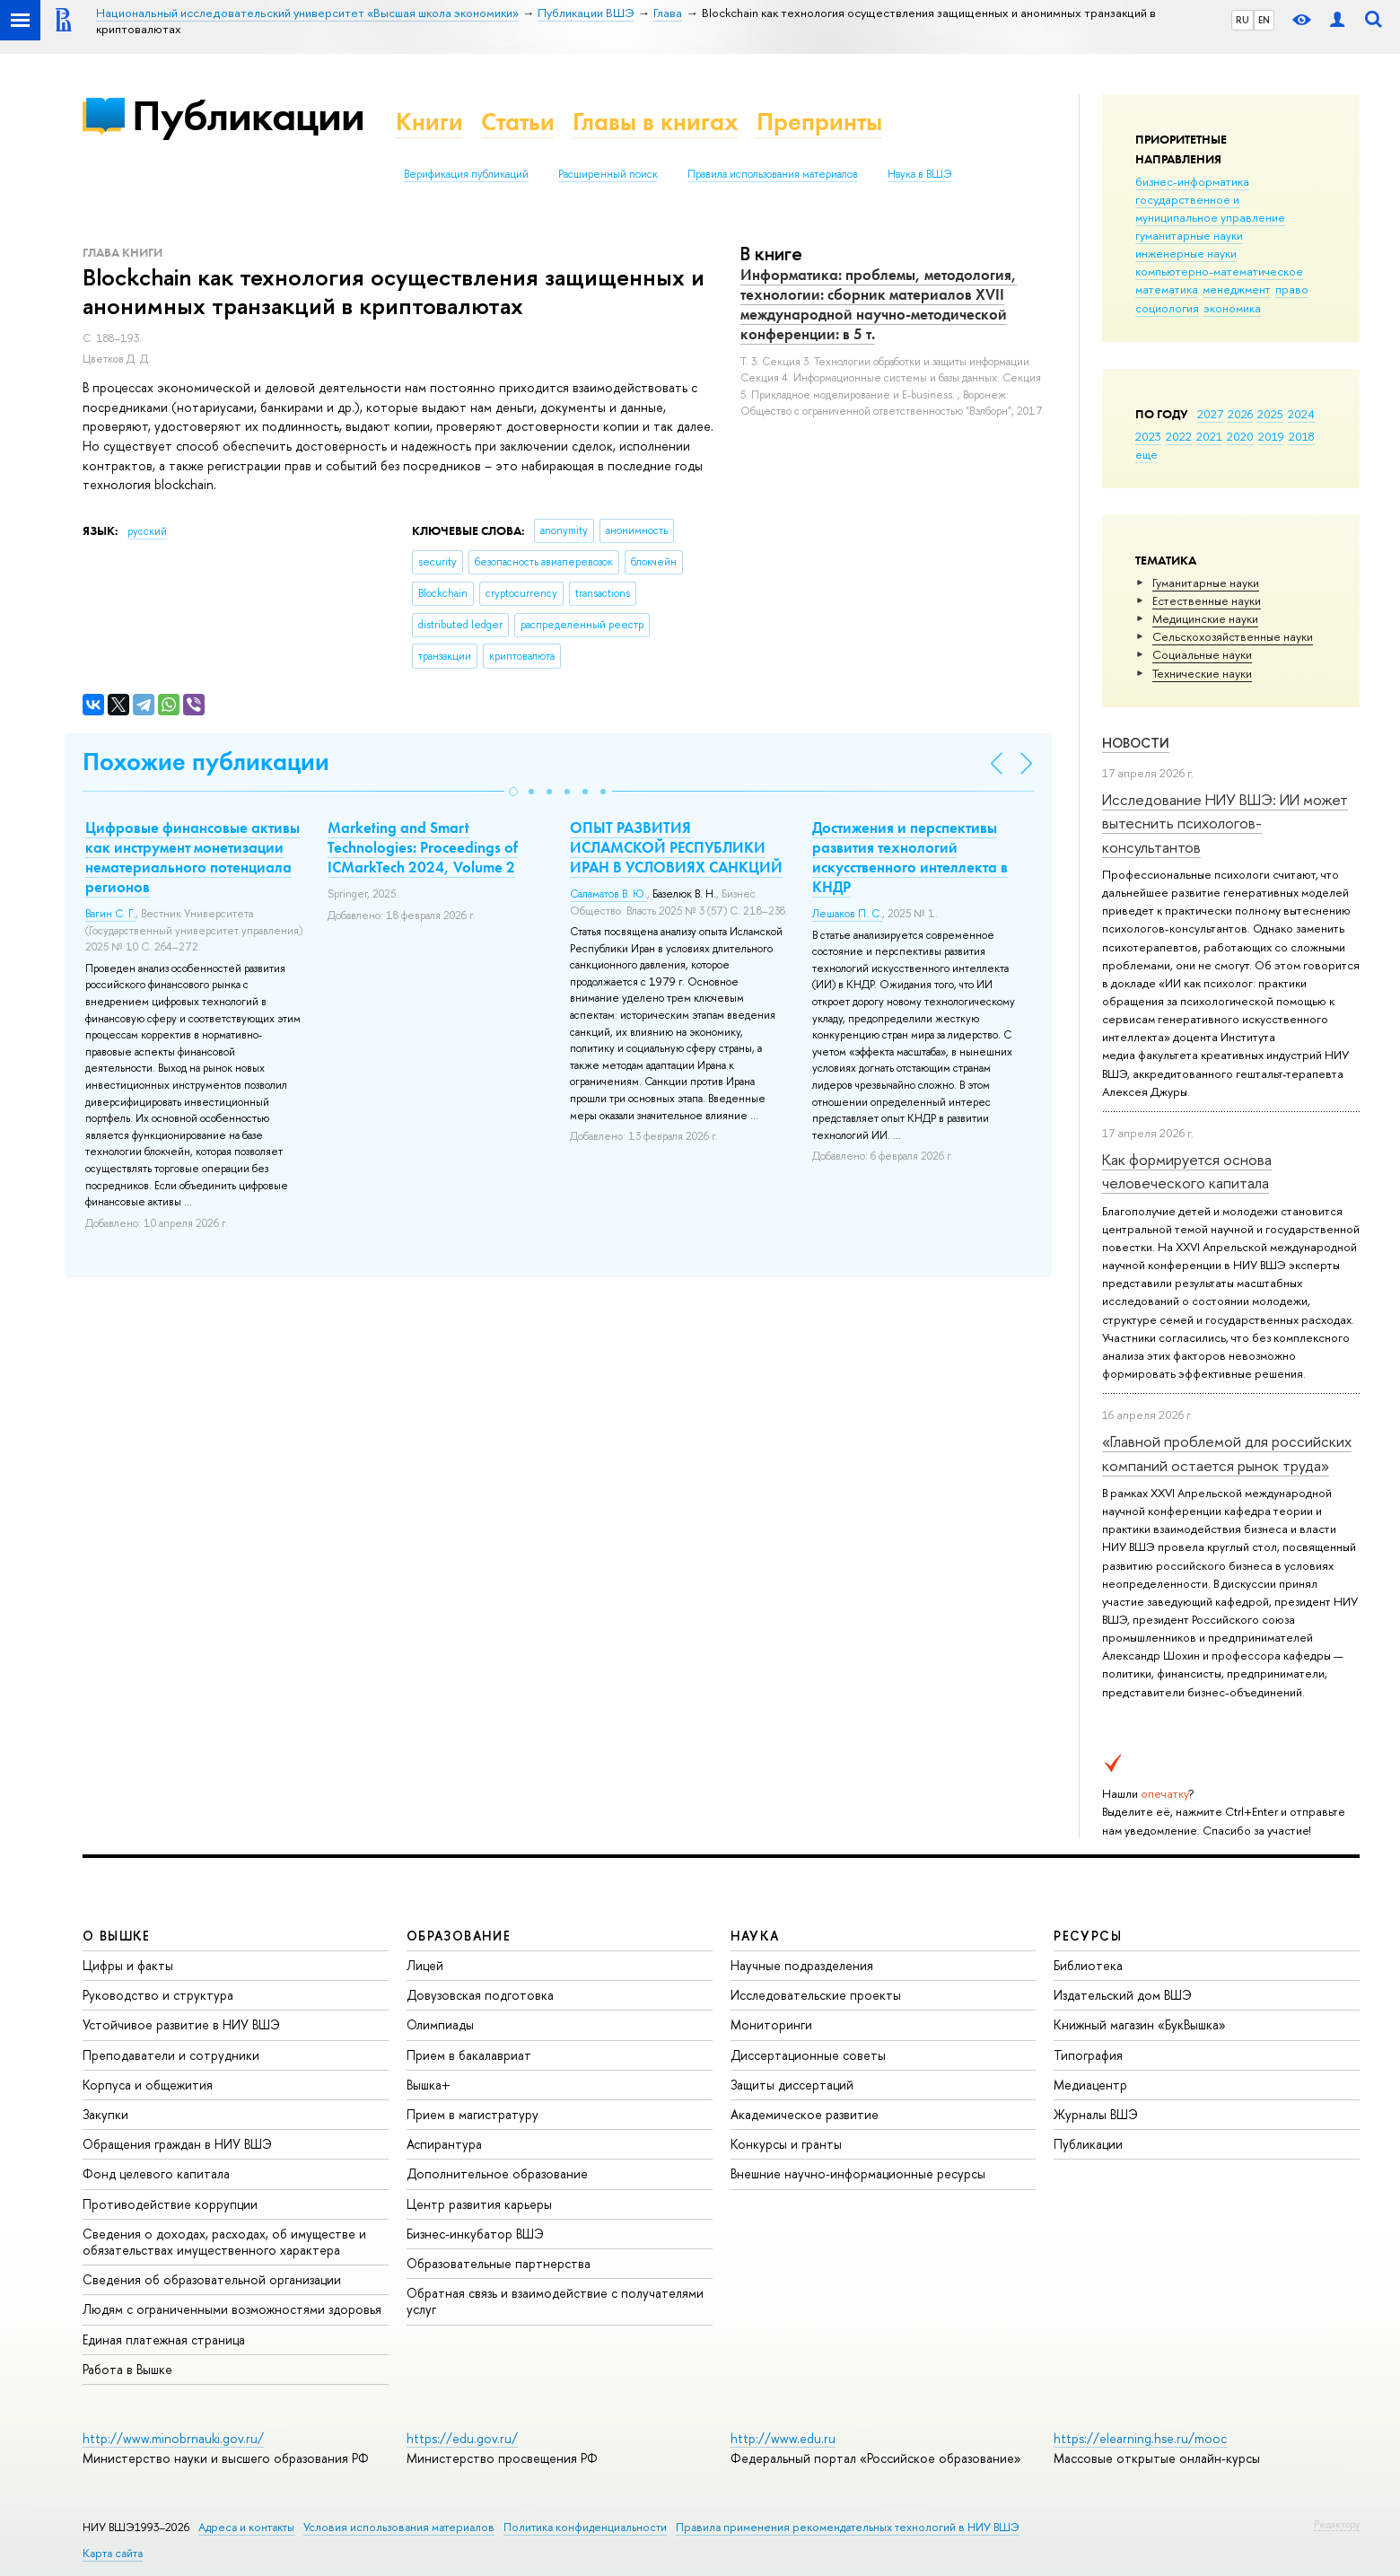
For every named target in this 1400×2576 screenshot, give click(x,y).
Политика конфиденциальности (585, 2527)
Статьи (518, 121)
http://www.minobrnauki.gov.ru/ (173, 2438)
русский (147, 531)
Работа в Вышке (127, 2369)
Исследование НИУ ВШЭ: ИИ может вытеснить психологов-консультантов (1225, 823)
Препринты (819, 121)
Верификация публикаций (466, 174)
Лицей (425, 1965)
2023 (1148, 436)
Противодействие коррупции (170, 2203)
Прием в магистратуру (472, 2114)
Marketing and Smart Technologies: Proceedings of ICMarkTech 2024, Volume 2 (423, 847)
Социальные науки (1202, 654)
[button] (513, 792)
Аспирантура (444, 2143)
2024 (1301, 414)
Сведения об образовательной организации (212, 2279)
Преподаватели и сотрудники (171, 2054)
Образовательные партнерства (499, 2263)
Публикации (248, 115)
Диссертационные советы (808, 2054)
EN (1264, 19)
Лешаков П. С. (847, 914)
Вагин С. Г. (110, 914)
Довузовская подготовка (480, 1994)
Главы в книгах (656, 121)
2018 (1302, 436)
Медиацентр (1090, 2084)
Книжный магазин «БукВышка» (1140, 2024)
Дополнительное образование (497, 2173)
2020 (1240, 436)
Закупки (105, 2114)
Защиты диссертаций (792, 2084)
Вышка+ (429, 2084)
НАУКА (755, 1935)
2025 (1270, 414)
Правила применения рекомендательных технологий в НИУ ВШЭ (847, 2527)
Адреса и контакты (246, 2527)
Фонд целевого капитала (156, 2173)
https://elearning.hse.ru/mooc (1140, 2438)
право (1291, 289)
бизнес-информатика (1192, 181)
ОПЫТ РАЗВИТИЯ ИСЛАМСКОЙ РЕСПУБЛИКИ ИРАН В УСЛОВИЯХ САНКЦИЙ (676, 847)
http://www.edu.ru (783, 2438)
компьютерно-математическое (1219, 271)
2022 (1179, 436)
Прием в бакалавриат (469, 2054)
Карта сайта (113, 2553)
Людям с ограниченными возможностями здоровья (232, 2309)
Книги (429, 121)
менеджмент (1237, 289)
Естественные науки (1206, 600)
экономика (1232, 308)
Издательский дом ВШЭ (1123, 1994)
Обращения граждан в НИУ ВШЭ (177, 2143)
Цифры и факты (128, 1965)
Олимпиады (440, 2024)
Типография (1088, 2054)
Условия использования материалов (398, 2527)
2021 (1209, 436)
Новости (1135, 742)
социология (1167, 308)
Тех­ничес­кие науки (1202, 673)
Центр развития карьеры (479, 2203)
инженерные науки (1186, 253)
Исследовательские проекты (816, 1994)
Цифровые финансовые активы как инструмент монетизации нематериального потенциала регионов (192, 857)
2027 (1210, 414)
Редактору (1337, 2524)
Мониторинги (771, 2024)
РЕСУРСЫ (1088, 1935)
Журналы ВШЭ (1096, 2114)
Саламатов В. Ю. (608, 894)
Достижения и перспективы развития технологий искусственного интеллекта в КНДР (910, 857)
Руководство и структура (158, 1994)
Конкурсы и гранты (786, 2143)
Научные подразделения (802, 1965)
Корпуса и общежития (148, 2084)
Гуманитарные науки (1205, 582)
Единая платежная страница (164, 2339)
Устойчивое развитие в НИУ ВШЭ (181, 2024)
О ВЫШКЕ (117, 1935)
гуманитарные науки (1189, 235)
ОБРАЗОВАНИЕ (459, 1935)
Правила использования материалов (772, 174)
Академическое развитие (805, 2114)
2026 (1240, 414)
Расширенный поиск (608, 174)
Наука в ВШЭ (919, 174)
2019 (1271, 436)
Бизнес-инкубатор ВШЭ (475, 2233)
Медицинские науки (1205, 618)
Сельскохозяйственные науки (1232, 636)
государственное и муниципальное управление (1210, 208)
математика (1166, 289)
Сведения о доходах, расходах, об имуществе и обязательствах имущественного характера (224, 2241)
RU (1242, 19)
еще (1146, 454)
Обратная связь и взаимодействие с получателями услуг (555, 2301)
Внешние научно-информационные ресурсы (858, 2173)
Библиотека (1088, 1965)
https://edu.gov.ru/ (462, 2438)
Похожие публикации (206, 761)
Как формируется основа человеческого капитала (1187, 1171)
